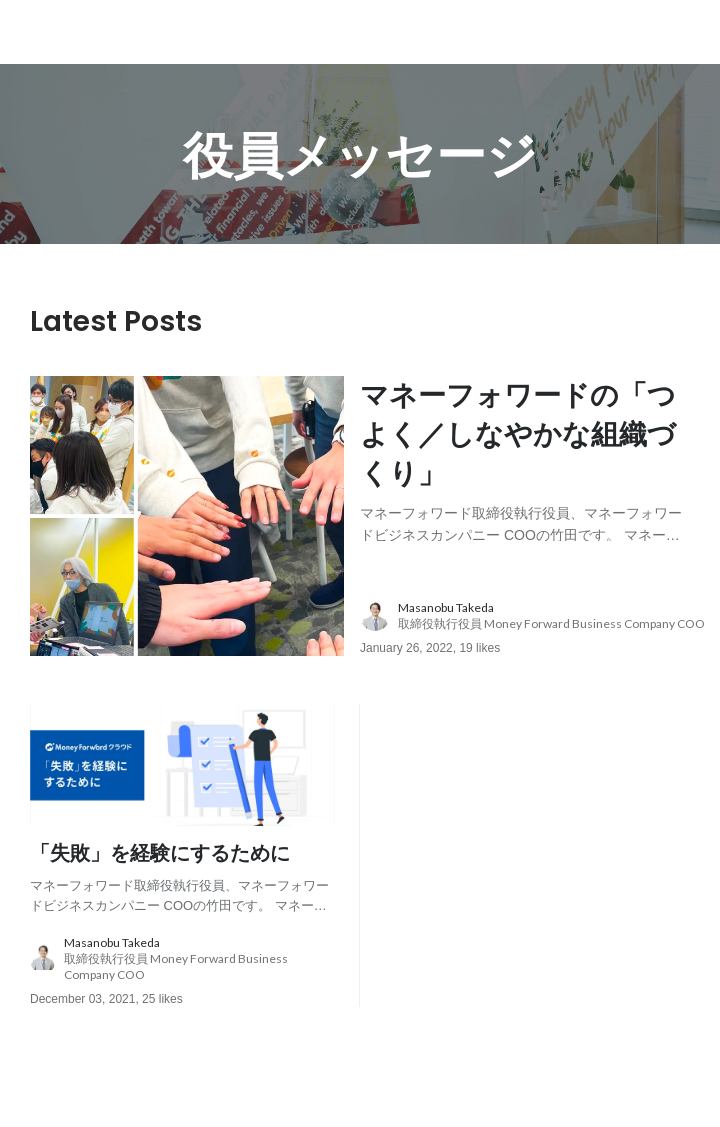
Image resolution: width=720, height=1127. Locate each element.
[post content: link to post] (525, 458)
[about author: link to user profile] (537, 616)
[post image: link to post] (187, 516)
